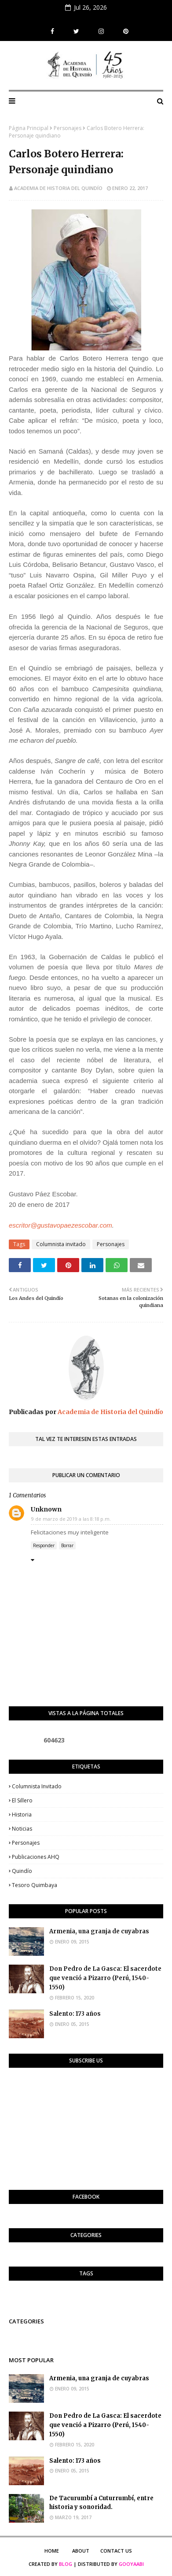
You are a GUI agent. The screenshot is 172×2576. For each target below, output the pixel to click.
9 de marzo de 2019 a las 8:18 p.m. (71, 1518)
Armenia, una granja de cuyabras (99, 1931)
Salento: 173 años (75, 2014)
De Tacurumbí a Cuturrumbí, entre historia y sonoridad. (101, 2502)
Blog (65, 2564)
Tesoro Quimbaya (34, 1885)
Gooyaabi (131, 2564)
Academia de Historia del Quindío (58, 188)
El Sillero (22, 1800)
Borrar (67, 1545)
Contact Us (116, 2550)
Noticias (22, 1828)
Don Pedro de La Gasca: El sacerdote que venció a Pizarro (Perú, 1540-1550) (105, 1978)
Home (51, 2550)
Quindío (22, 1871)
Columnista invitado (61, 1244)
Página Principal (28, 128)
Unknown (46, 1509)
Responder (44, 1545)
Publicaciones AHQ (35, 1857)
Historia (22, 1814)
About (80, 2550)
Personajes (67, 128)
